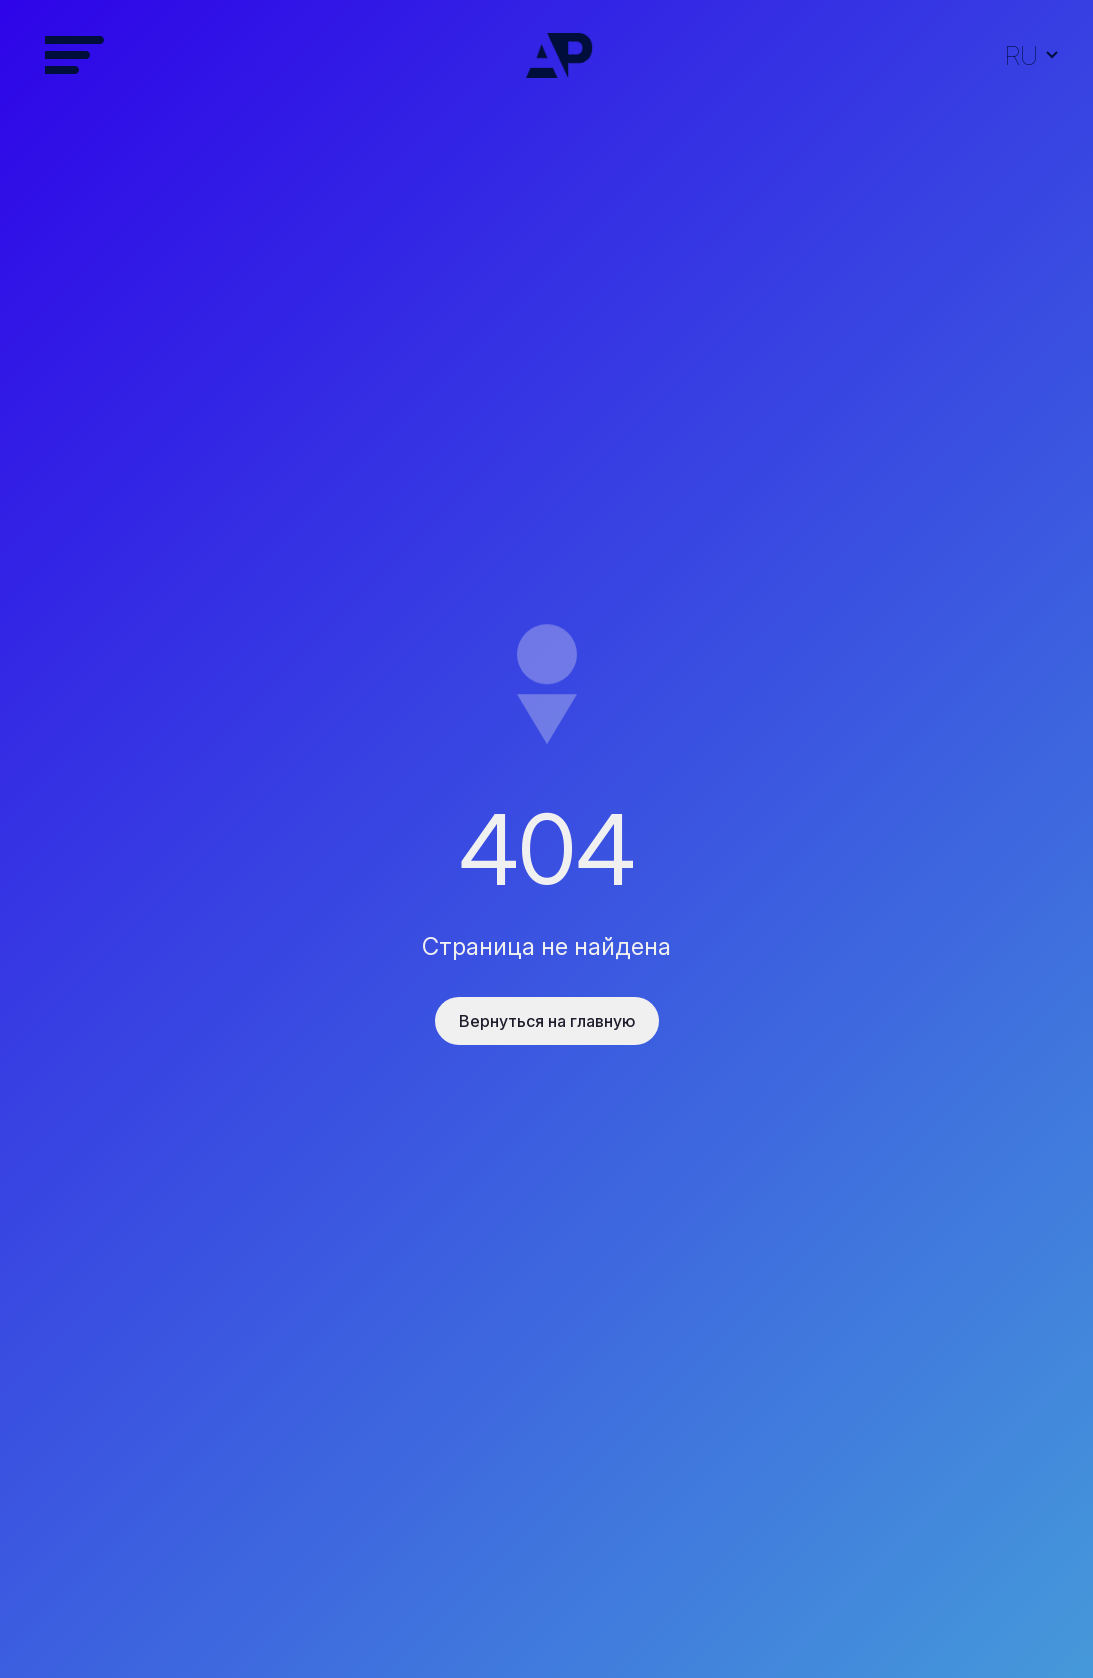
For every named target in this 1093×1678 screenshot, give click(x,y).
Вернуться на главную (547, 1021)
